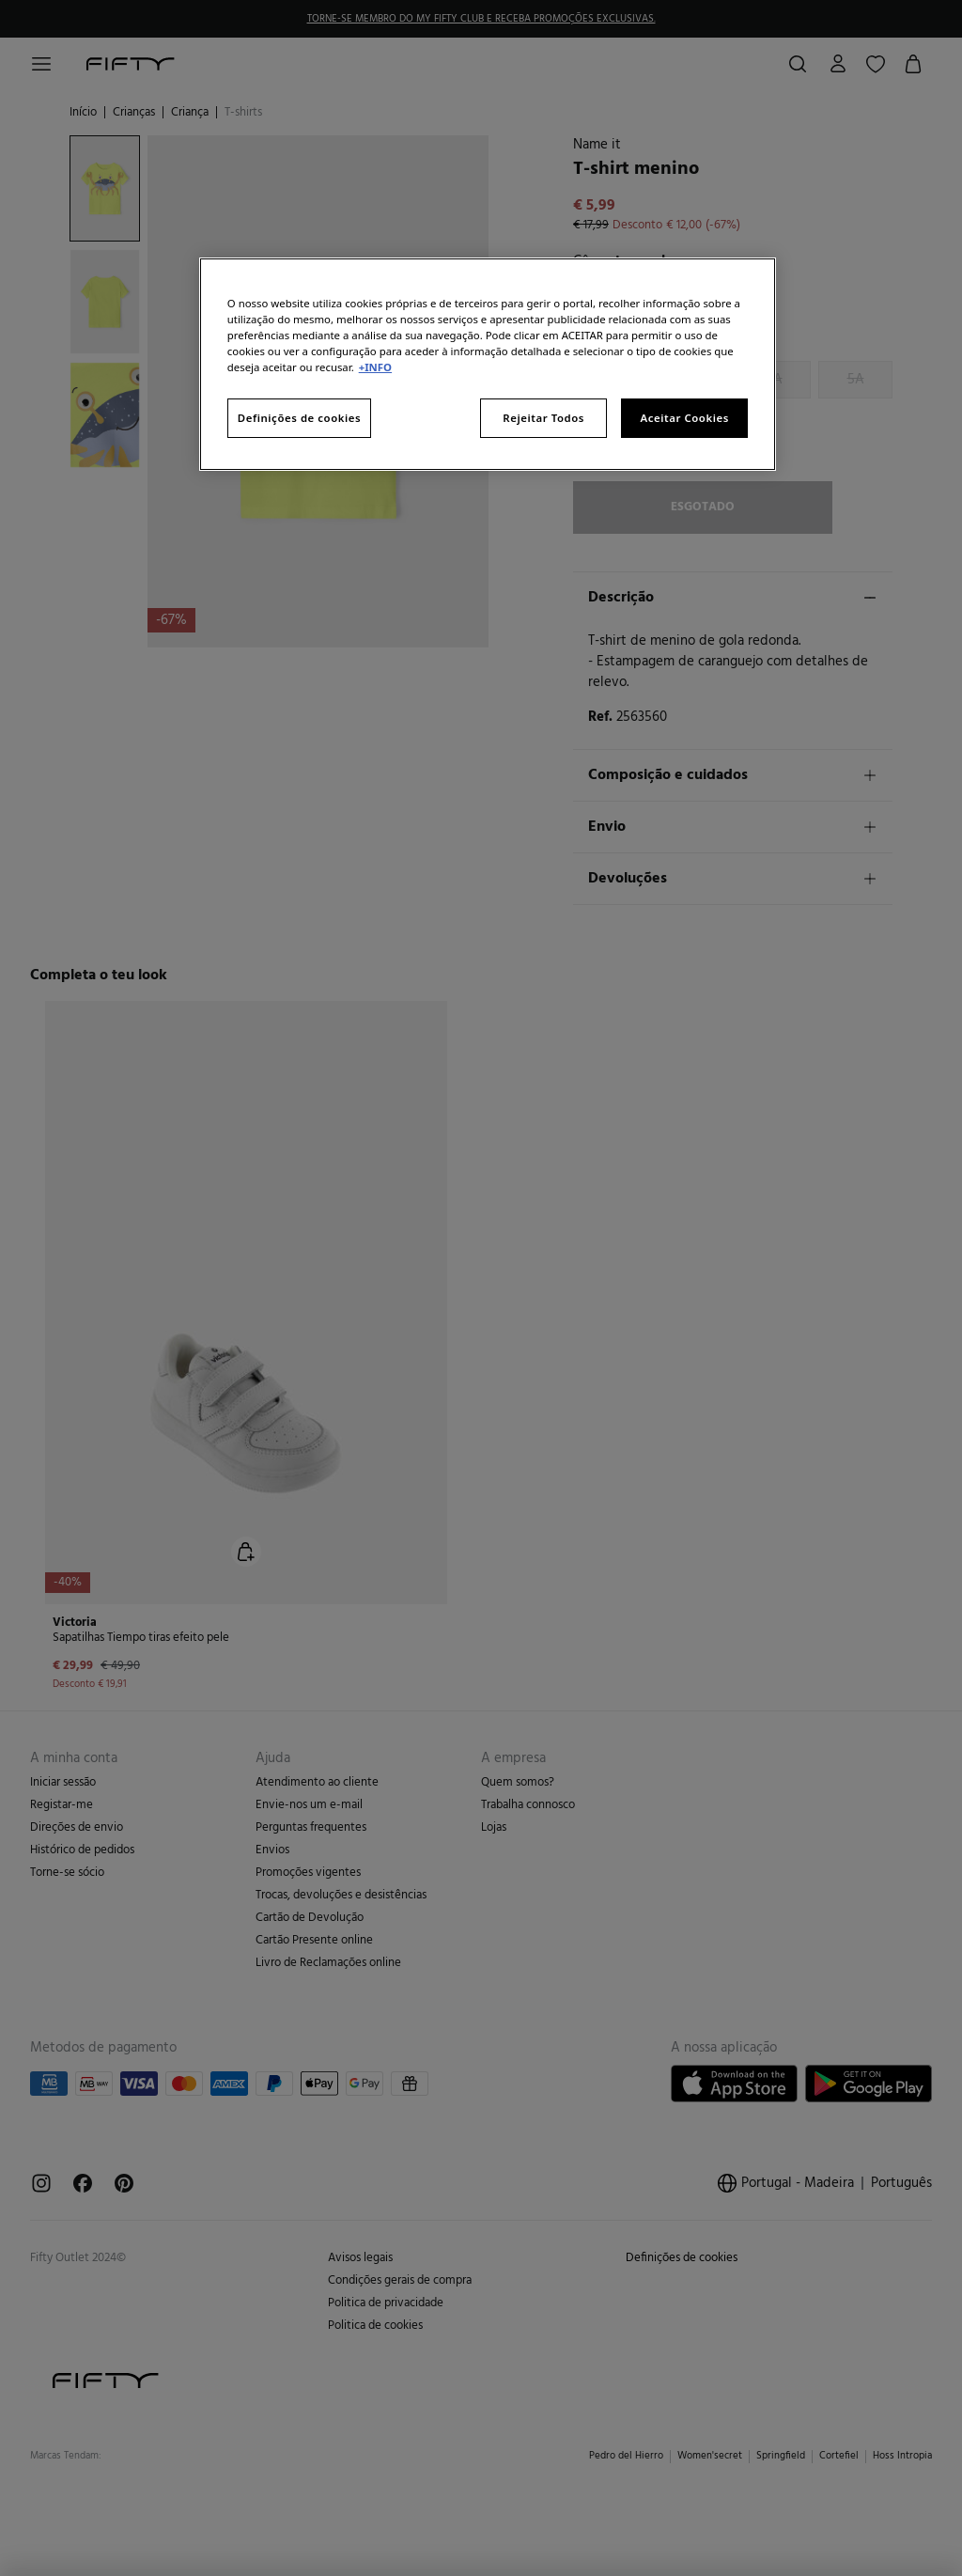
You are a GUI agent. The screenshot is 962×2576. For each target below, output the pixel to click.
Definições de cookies (299, 418)
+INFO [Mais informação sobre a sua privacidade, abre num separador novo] (375, 367)
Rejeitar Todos (543, 418)
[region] (487, 364)
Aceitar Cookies (684, 418)
